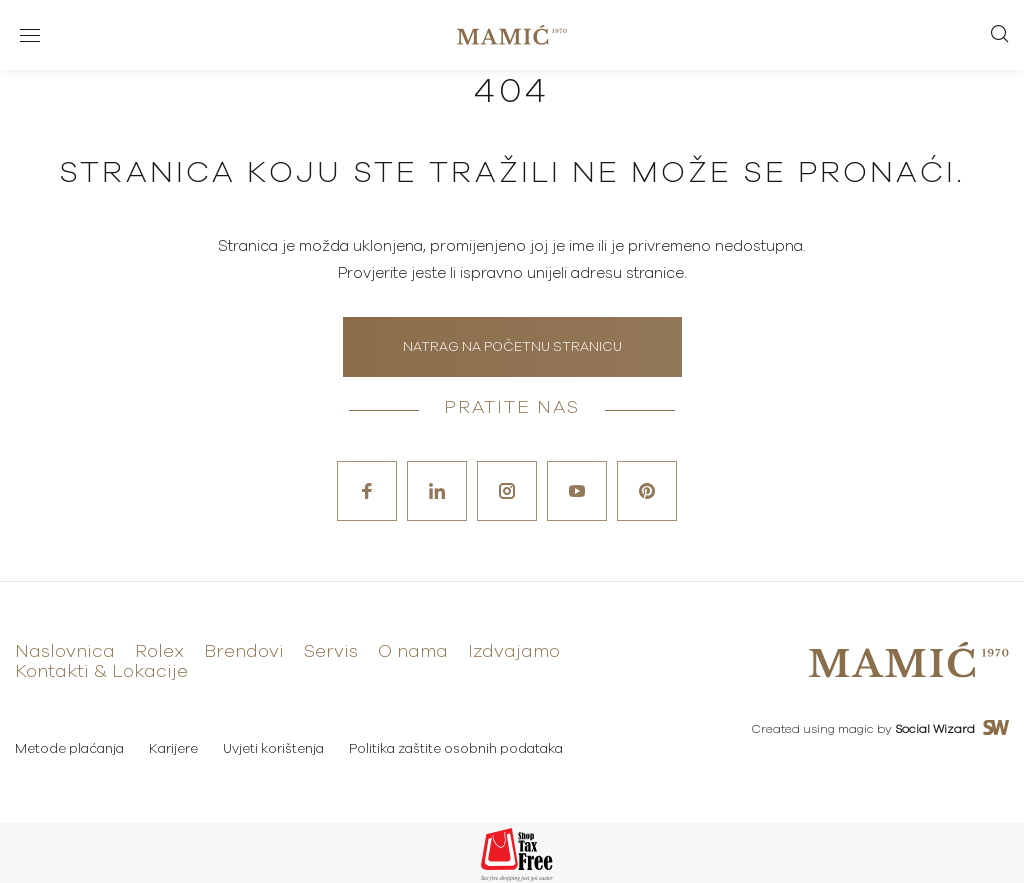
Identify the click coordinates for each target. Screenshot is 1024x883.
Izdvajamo (514, 652)
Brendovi (244, 652)
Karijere (173, 749)
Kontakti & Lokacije (101, 672)
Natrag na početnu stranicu (512, 347)
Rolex (159, 652)
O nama (413, 652)
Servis (331, 652)
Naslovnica (65, 652)
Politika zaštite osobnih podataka (456, 749)
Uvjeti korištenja (273, 749)
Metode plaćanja (69, 749)
